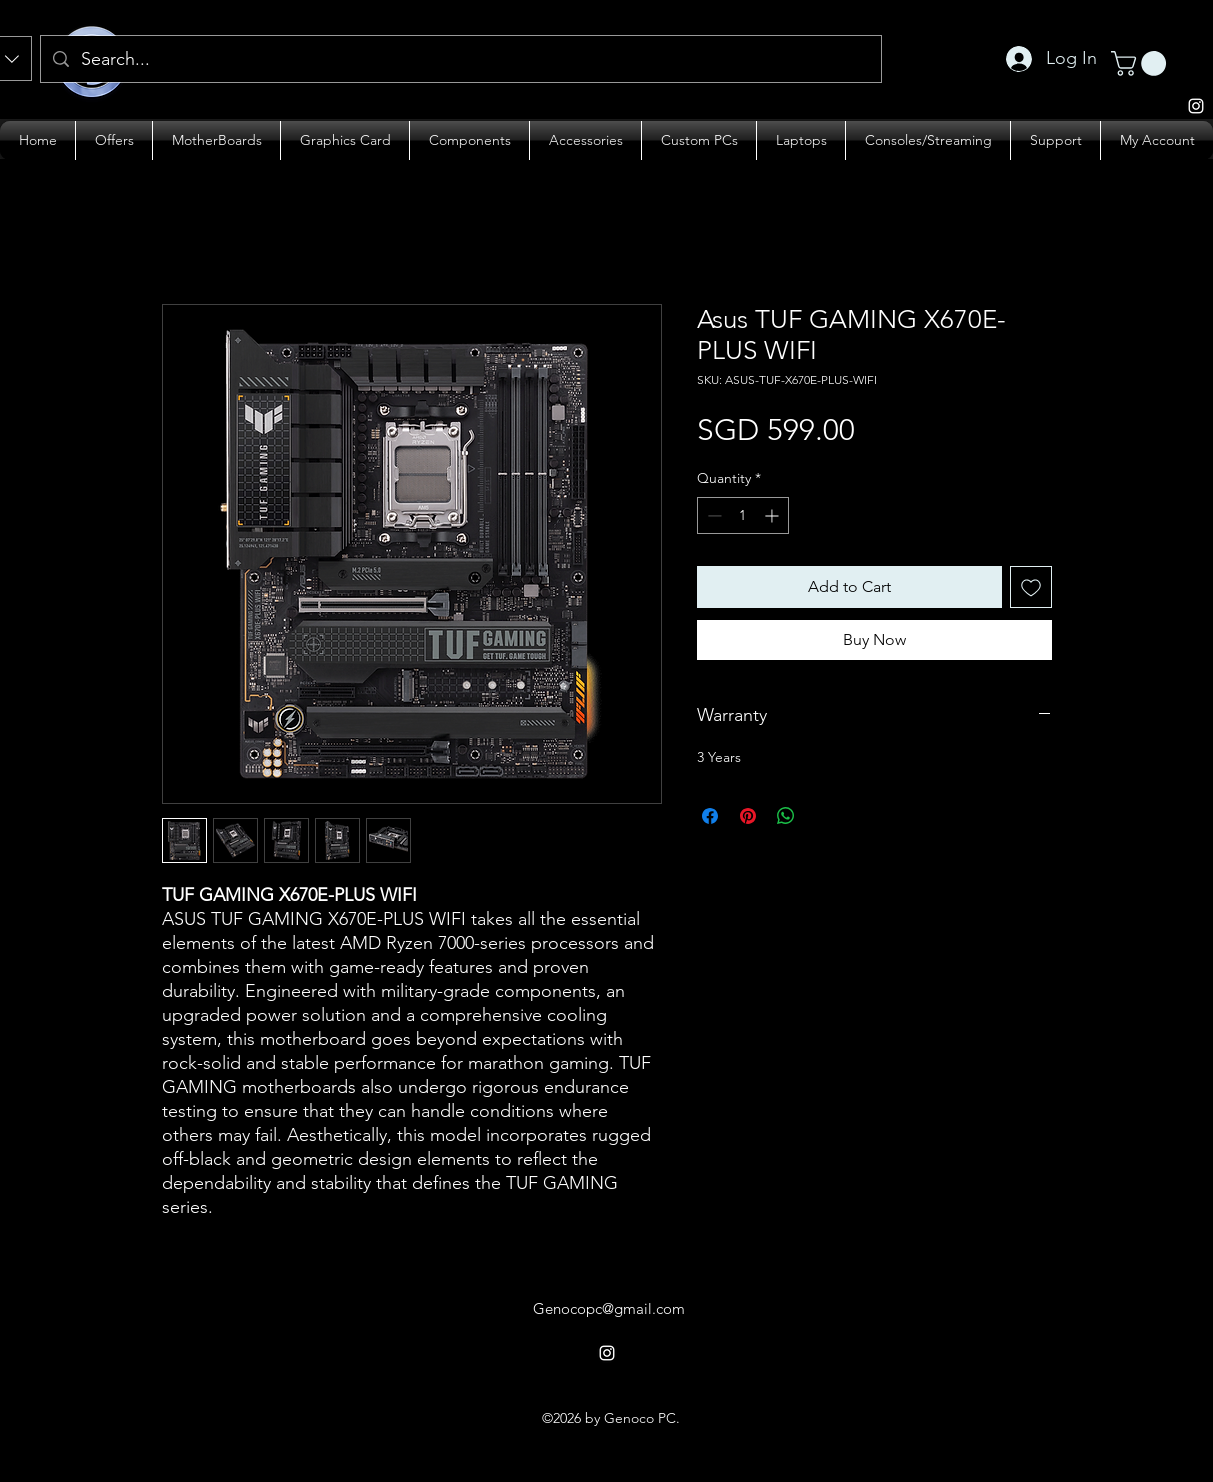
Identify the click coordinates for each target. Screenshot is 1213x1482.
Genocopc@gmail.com (609, 1308)
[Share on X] (824, 816)
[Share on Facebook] (710, 816)
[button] (1141, 63)
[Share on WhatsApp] (786, 816)
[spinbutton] (743, 515)
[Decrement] (712, 515)
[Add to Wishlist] (1031, 587)
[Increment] (773, 515)
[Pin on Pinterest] (748, 816)
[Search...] (460, 60)
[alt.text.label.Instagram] (607, 1353)
